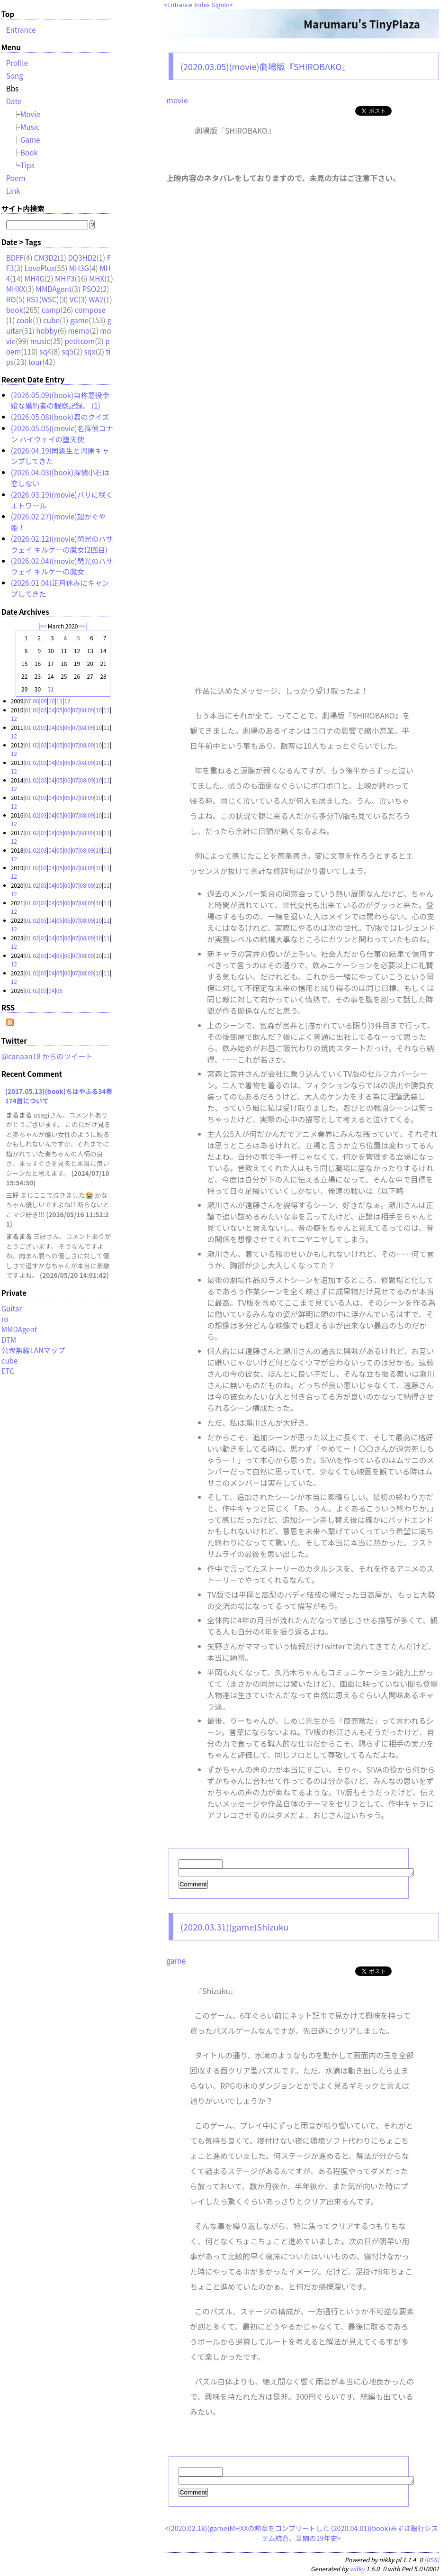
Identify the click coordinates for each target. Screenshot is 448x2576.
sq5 (67, 351)
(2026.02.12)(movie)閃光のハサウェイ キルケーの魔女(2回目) (62, 544)
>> (82, 626)
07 (28, 701)
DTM (8, 1339)
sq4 (45, 351)
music (40, 341)
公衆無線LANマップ (33, 1350)
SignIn (221, 4)
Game (30, 139)
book (14, 309)
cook (25, 320)
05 (59, 710)
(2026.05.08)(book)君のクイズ (60, 416)
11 (59, 701)
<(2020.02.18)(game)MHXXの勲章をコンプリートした (247, 2531)
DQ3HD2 (82, 257)
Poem (16, 178)
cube (51, 320)
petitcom (80, 341)
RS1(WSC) (43, 299)
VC (74, 299)
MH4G (35, 278)
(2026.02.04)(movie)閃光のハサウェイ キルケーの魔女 (62, 566)
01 (28, 710)
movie (177, 100)
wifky (357, 2571)
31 (50, 689)
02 (36, 710)
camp (51, 309)
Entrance (179, 4)
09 (44, 701)
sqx (89, 351)
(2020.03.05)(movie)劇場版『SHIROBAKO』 (265, 66)
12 (67, 701)
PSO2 (91, 288)
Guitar (11, 1308)
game (176, 1961)
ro (5, 1318)
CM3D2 (45, 257)
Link (13, 190)
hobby (46, 330)
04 (51, 710)
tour (35, 361)
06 (67, 710)
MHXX (16, 288)
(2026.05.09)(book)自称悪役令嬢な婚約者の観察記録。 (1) (60, 400)
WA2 (96, 299)
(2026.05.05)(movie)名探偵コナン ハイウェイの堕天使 (62, 433)
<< (43, 626)
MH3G (79, 268)
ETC (7, 1370)
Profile (17, 62)
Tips (27, 165)
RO (11, 299)
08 (36, 701)
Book (29, 152)
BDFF (15, 257)
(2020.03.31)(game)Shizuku (234, 1928)
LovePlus (40, 268)
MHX (96, 278)
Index (202, 4)
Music (30, 126)
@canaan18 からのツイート (47, 1056)
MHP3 (64, 278)
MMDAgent (54, 288)
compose (90, 309)
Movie (30, 114)
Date (14, 101)
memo (79, 330)
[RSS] (431, 2562)
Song (14, 75)
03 (44, 710)
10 (51, 701)
